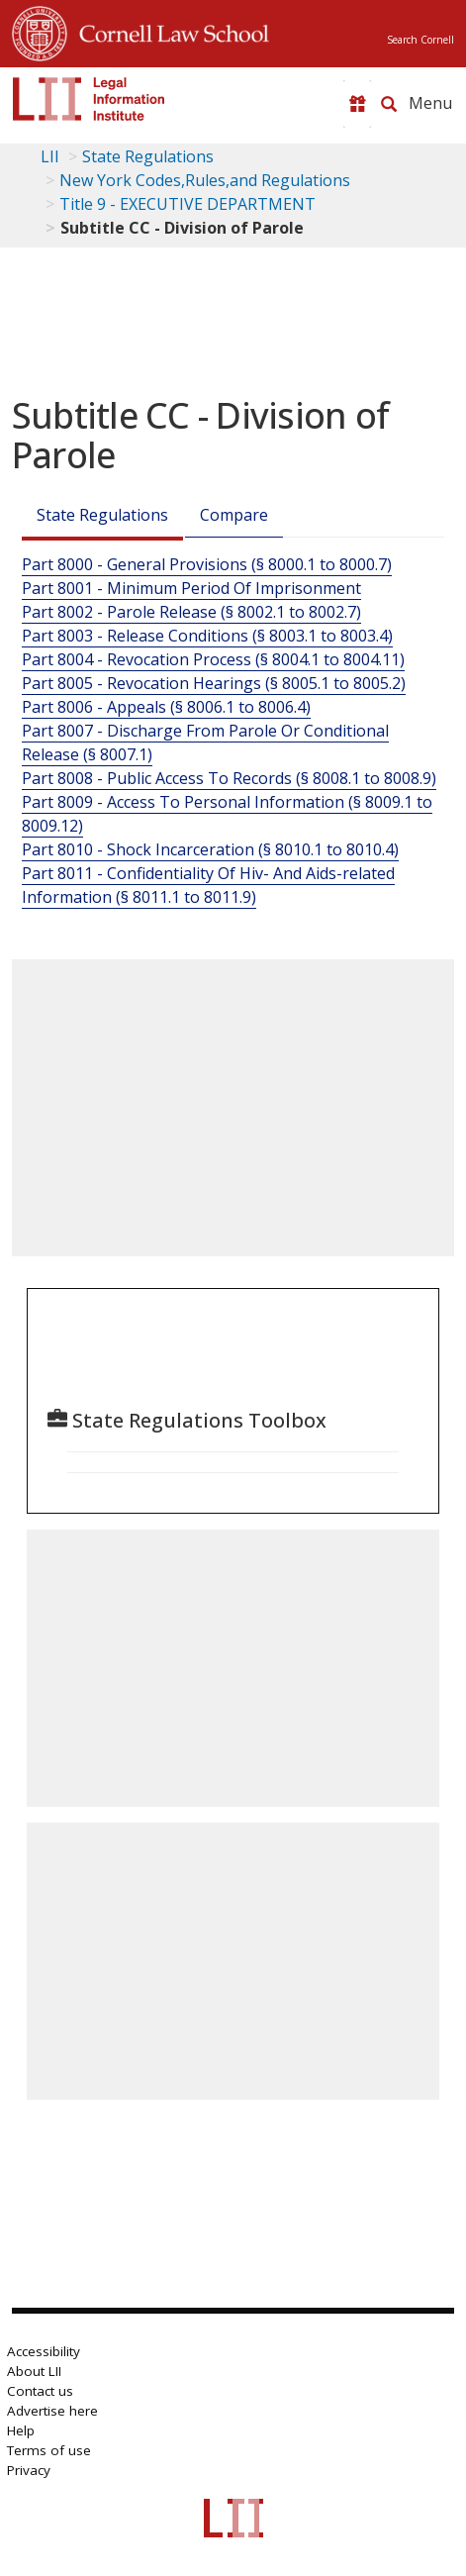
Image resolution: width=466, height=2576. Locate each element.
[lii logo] (89, 99)
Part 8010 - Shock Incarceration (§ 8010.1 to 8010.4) (210, 849)
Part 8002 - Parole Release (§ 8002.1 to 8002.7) (191, 612)
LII (50, 156)
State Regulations (148, 156)
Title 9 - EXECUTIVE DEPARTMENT (187, 204)
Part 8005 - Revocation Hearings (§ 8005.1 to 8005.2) (214, 683)
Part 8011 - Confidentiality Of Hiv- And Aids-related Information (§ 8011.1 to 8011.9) (208, 885)
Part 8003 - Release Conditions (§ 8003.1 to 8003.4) (207, 635)
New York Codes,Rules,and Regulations (204, 180)
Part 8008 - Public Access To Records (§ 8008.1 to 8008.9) (229, 778)
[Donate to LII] (357, 104)
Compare (234, 515)
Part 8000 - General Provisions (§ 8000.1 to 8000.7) (207, 564)
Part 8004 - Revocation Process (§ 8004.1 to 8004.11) (213, 659)
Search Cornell (420, 40)
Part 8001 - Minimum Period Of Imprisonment (191, 588)
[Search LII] (389, 104)
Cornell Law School (168, 30)
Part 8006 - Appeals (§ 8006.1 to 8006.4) (166, 707)
